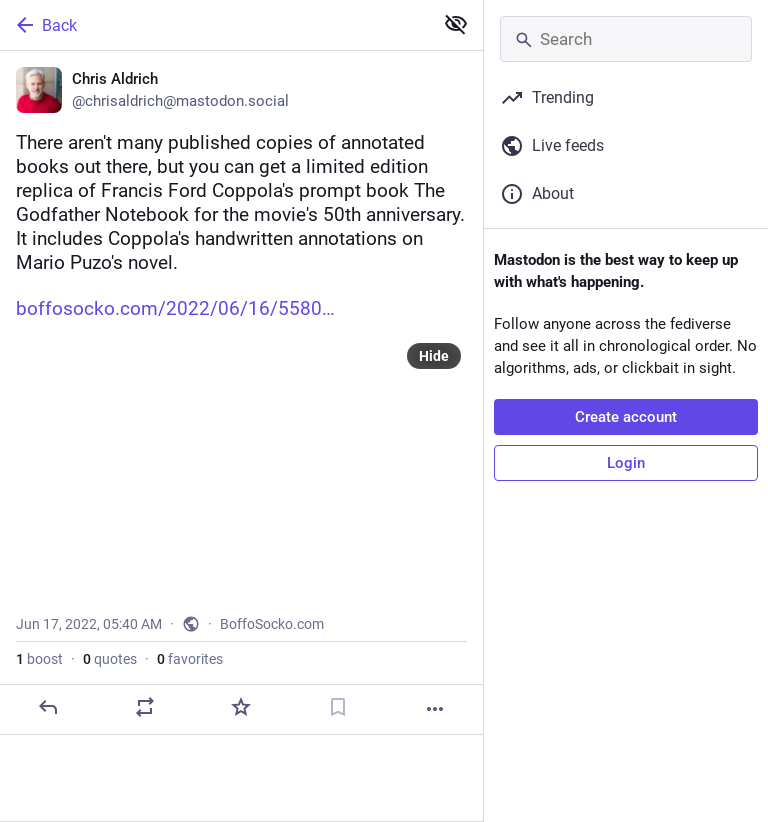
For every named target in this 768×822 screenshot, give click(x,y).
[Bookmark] (338, 707)
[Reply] (48, 707)
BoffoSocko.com (272, 624)
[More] (435, 709)
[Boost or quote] (145, 707)
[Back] (214, 25)
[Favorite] (241, 707)
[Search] (626, 39)
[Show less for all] (456, 24)
